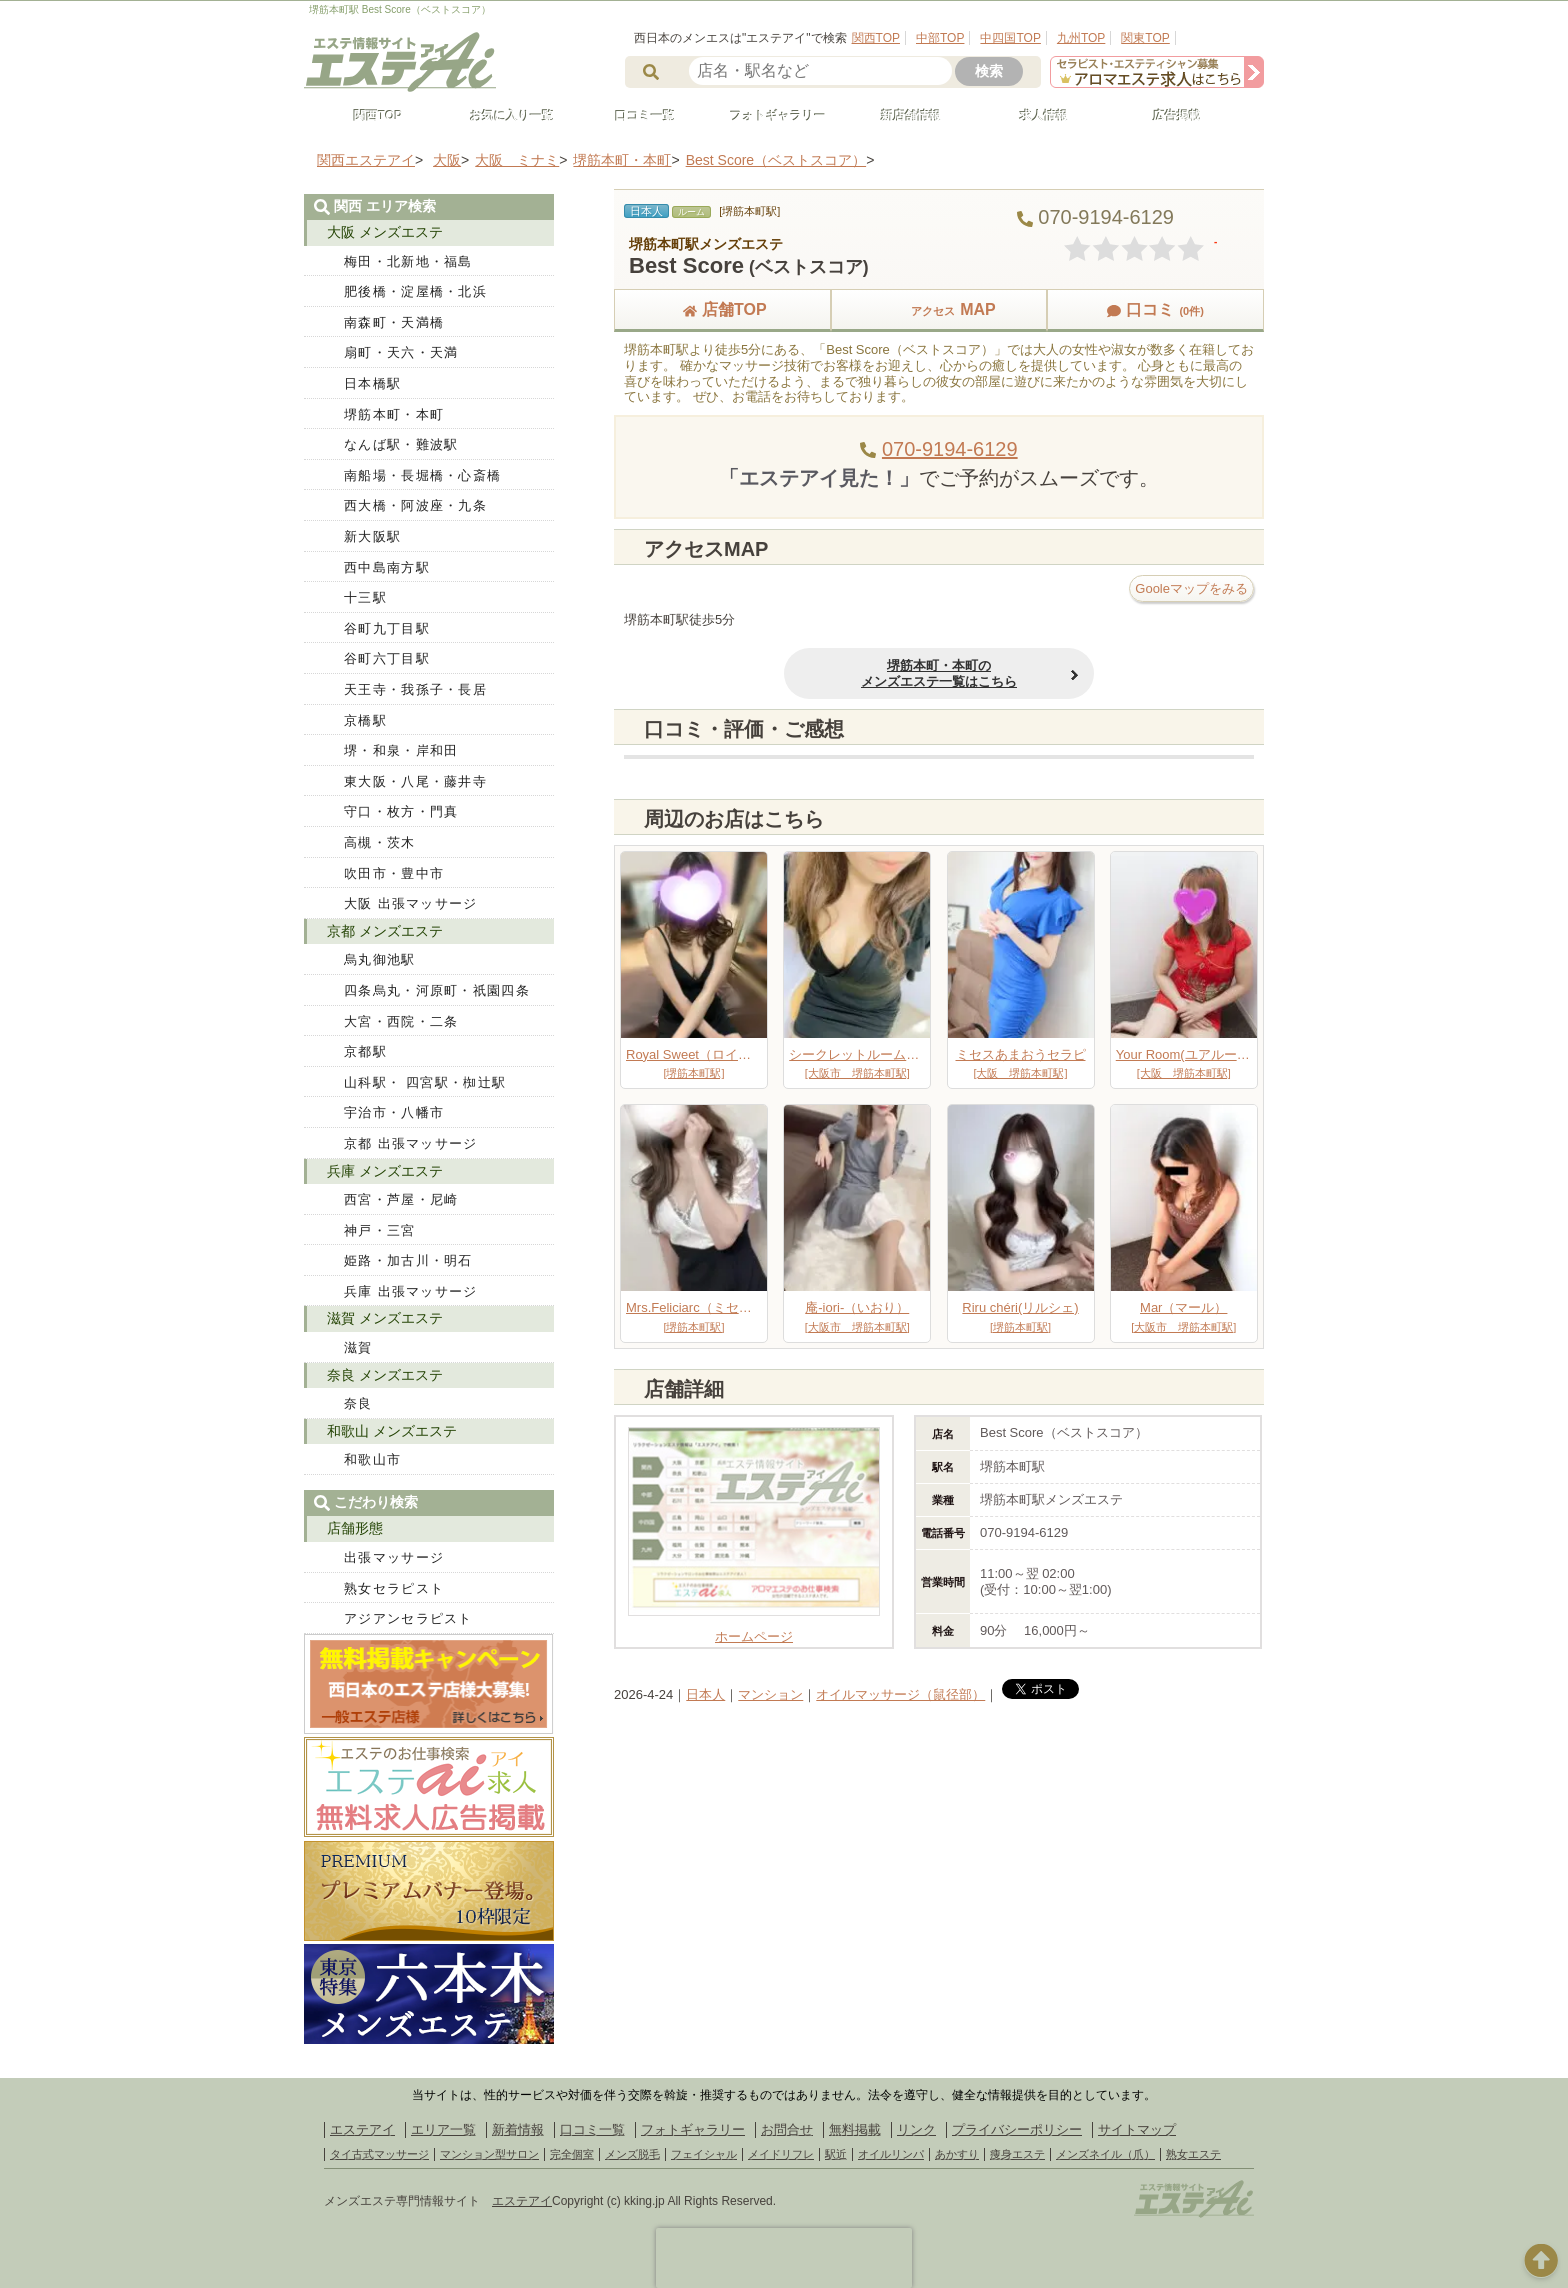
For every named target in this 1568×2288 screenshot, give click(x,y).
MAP (939, 309)
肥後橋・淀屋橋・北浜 (415, 291)
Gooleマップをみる (1191, 588)
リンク (916, 2129)
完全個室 (572, 2154)
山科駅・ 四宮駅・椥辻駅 (425, 1082)
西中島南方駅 (387, 567)
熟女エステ (1193, 2154)
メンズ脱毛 (632, 2154)
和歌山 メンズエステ (392, 1431)
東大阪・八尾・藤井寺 (415, 781)
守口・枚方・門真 (401, 811)
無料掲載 (855, 2129)
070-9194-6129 (950, 449)
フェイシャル (704, 2154)
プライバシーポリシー (1017, 2129)
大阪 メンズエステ (385, 232)
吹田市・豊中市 (394, 873)
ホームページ (754, 1629)
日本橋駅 (372, 383)
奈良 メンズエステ (385, 1375)
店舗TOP (722, 309)
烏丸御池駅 (380, 959)
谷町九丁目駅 (387, 628)
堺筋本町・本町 (394, 414)
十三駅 (365, 597)
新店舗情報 (902, 116)
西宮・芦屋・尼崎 (401, 1199)
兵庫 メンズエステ (385, 1171)
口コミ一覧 (636, 116)
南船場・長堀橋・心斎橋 (422, 475)
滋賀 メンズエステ (385, 1318)
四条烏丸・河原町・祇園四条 (437, 990)
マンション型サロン (489, 2154)
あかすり (957, 2154)
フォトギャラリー (769, 116)
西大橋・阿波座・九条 (415, 505)
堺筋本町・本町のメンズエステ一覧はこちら (939, 673)
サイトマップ (1137, 2129)
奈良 (358, 1403)
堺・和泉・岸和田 (401, 750)
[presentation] (784, 2258)
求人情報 (1035, 116)
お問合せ (787, 2129)
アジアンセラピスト (408, 1618)
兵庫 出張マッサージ (411, 1291)
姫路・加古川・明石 (408, 1260)
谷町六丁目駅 (387, 658)
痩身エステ (1017, 2154)
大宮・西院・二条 (401, 1021)
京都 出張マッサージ (411, 1143)
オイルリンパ (891, 2154)
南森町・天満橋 (394, 322)
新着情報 (518, 2129)
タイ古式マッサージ (379, 2154)
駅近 (836, 2154)
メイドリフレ (781, 2154)
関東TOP (1145, 38)
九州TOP (1081, 38)
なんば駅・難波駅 (401, 444)
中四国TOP (1010, 38)
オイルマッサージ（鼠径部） (900, 1694)
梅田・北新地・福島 (408, 261)
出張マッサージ (394, 1557)
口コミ (1155, 309)
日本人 (705, 1694)
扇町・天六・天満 (401, 352)
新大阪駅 (372, 536)
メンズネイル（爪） (1105, 2154)
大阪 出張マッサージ (411, 903)
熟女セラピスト (394, 1588)
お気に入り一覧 (503, 116)
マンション (770, 1694)
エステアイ (362, 2129)
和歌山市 (372, 1459)
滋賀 (358, 1347)
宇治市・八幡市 (394, 1112)
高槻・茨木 (380, 842)
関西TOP (876, 38)
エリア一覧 (443, 2129)
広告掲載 (1168, 116)
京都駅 (365, 1051)
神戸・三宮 (380, 1230)
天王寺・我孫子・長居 (415, 689)
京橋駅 (365, 720)
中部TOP (940, 38)
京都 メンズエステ (385, 931)
